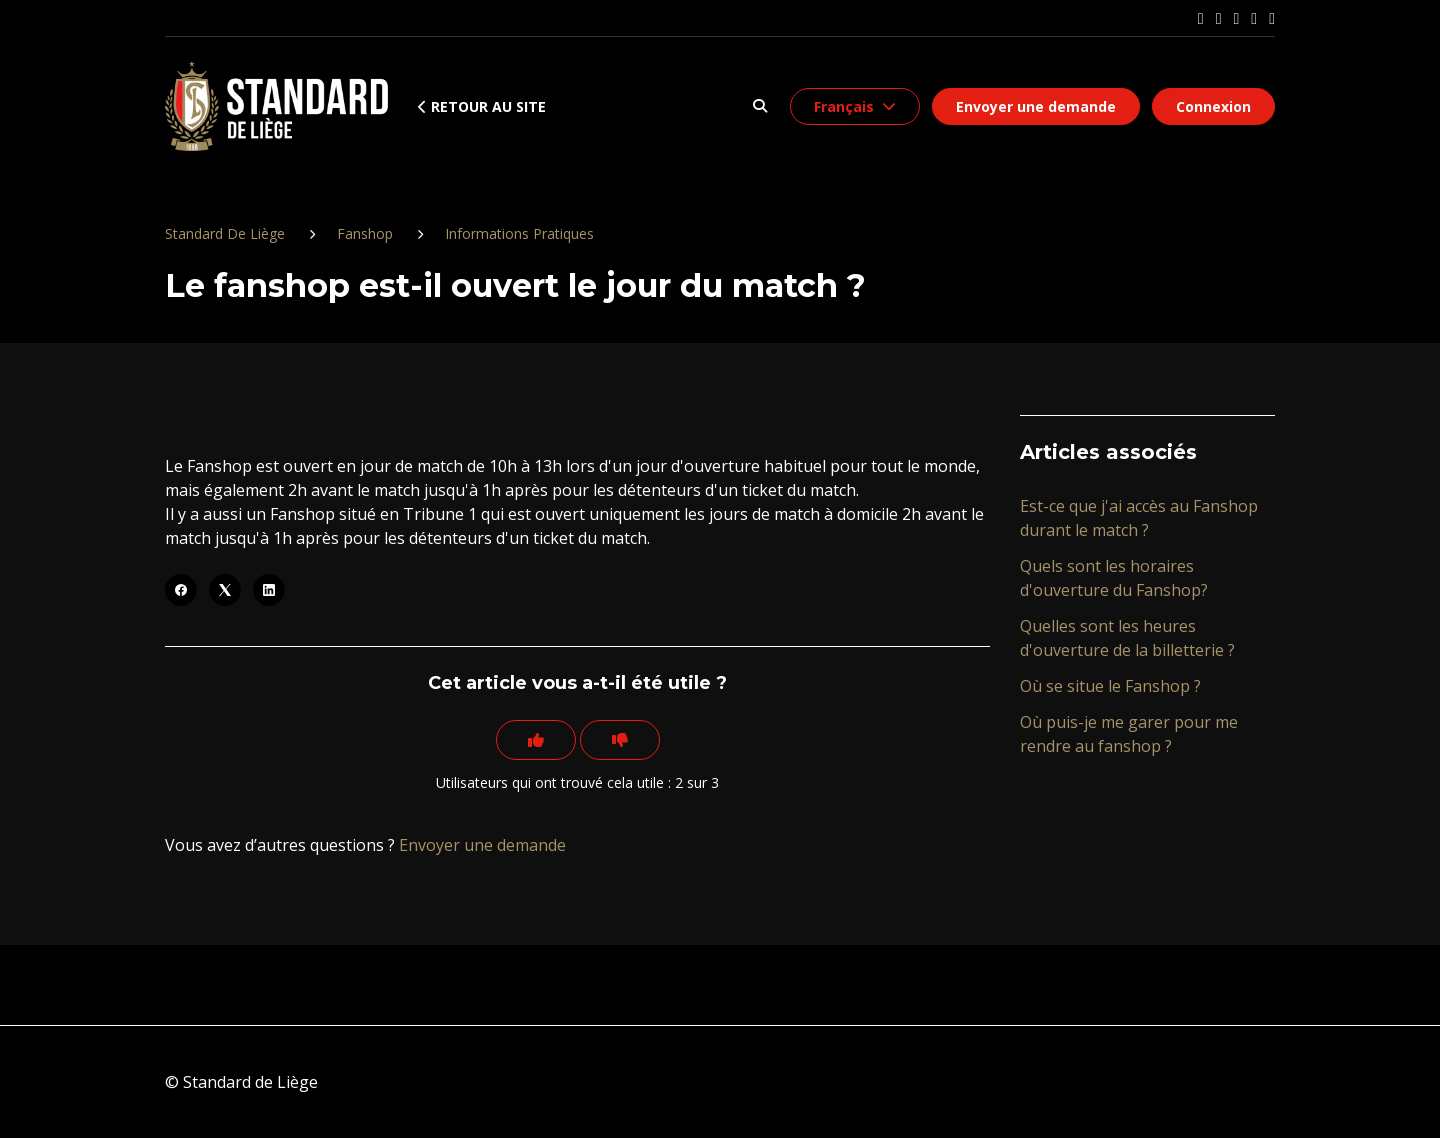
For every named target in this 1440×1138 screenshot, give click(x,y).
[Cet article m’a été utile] (536, 740)
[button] (759, 106)
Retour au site (482, 106)
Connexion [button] (1213, 106)
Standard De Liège (225, 233)
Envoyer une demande (1036, 106)
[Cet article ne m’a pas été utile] (620, 740)
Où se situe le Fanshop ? (1110, 686)
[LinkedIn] (269, 590)
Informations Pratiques (519, 233)
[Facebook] (181, 590)
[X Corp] (225, 590)
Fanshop (365, 233)
